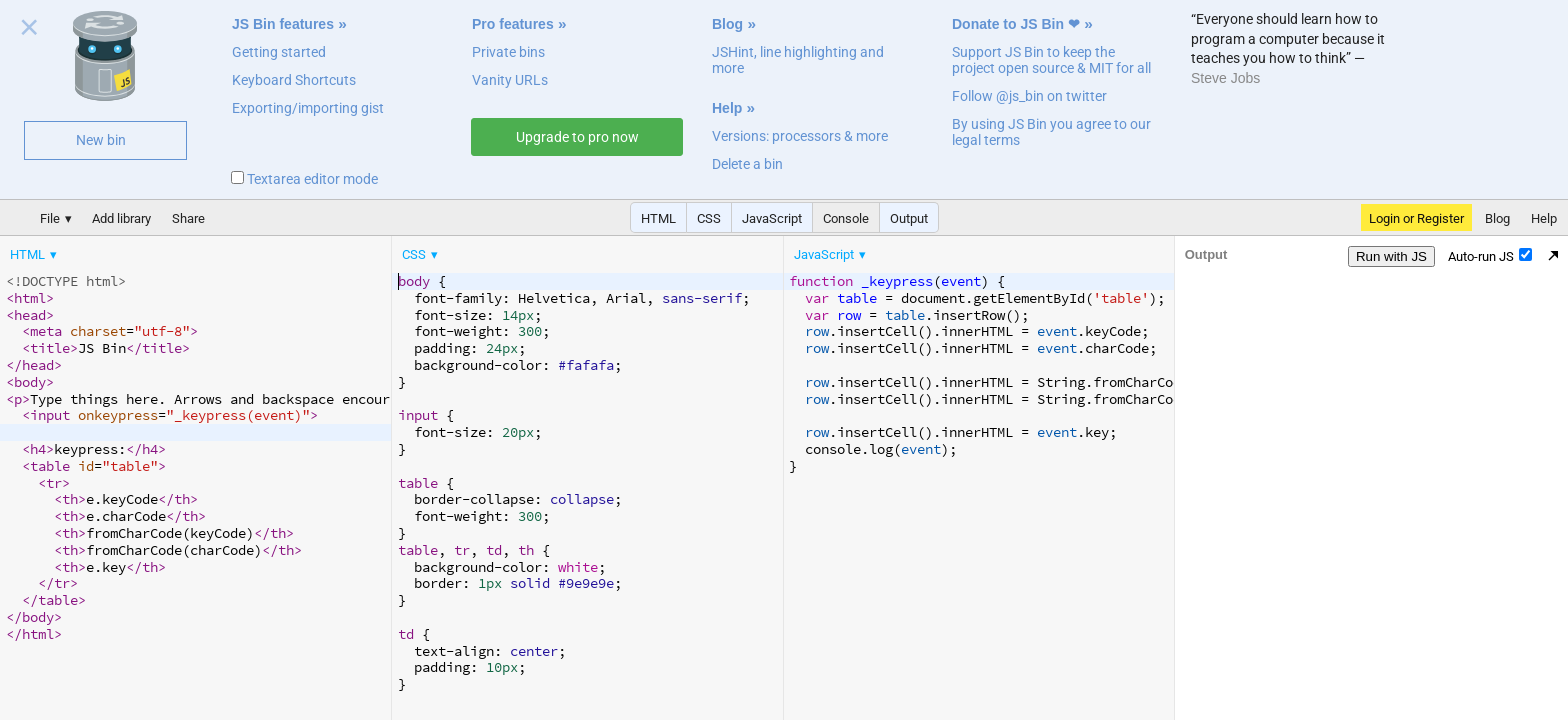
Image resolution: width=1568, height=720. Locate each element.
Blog (727, 24)
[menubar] (160, 250)
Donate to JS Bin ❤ (1016, 24)
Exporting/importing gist (308, 108)
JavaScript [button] (772, 218)
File (50, 218)
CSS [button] (709, 218)
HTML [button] (658, 218)
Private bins (508, 52)
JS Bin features (283, 24)
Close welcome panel (29, 31)
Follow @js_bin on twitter (1029, 96)
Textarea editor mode (304, 179)
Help (727, 108)
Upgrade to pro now (577, 137)
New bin (101, 140)
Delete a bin (747, 164)
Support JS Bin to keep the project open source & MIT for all (1051, 60)
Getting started (279, 52)
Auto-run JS (1490, 256)
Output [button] (909, 218)
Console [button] (846, 218)
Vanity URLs (510, 80)
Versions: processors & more (800, 136)
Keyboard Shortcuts (294, 80)
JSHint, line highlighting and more (798, 60)
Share (188, 218)
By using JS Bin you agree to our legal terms (1051, 132)
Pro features (513, 24)
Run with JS (1391, 256)
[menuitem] (35, 254)
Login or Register (1416, 218)
